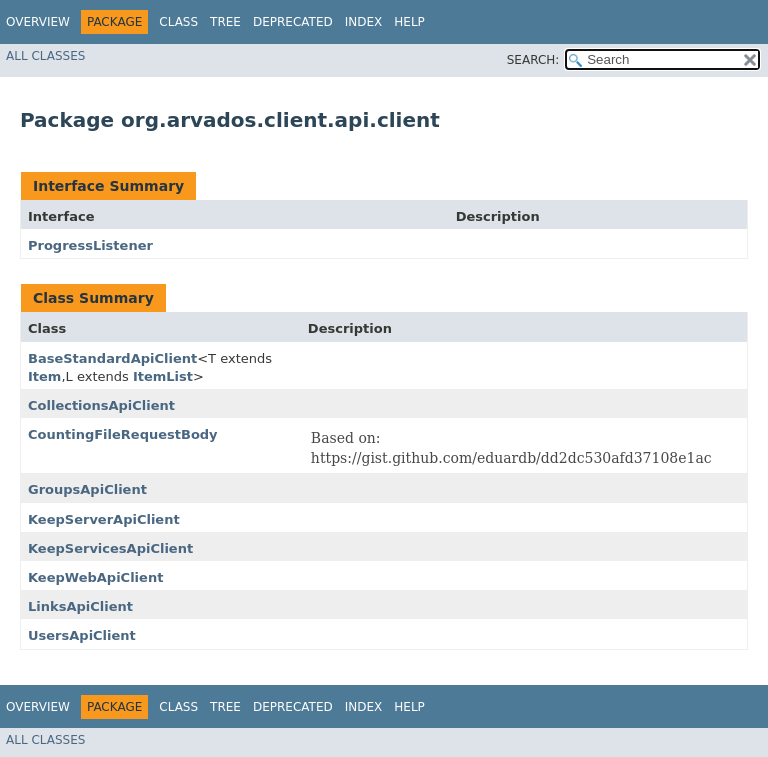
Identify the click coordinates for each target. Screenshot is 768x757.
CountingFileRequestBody (123, 434)
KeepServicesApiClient (110, 548)
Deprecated (293, 22)
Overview (38, 22)
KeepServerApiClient (104, 519)
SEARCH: (533, 60)
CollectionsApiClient (101, 405)
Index (364, 22)
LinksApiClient (80, 606)
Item (44, 376)
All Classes (45, 56)
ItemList (163, 376)
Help (409, 22)
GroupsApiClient (87, 489)
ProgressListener (90, 245)
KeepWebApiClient (95, 577)
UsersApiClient (82, 635)
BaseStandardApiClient (112, 358)
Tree (225, 22)
